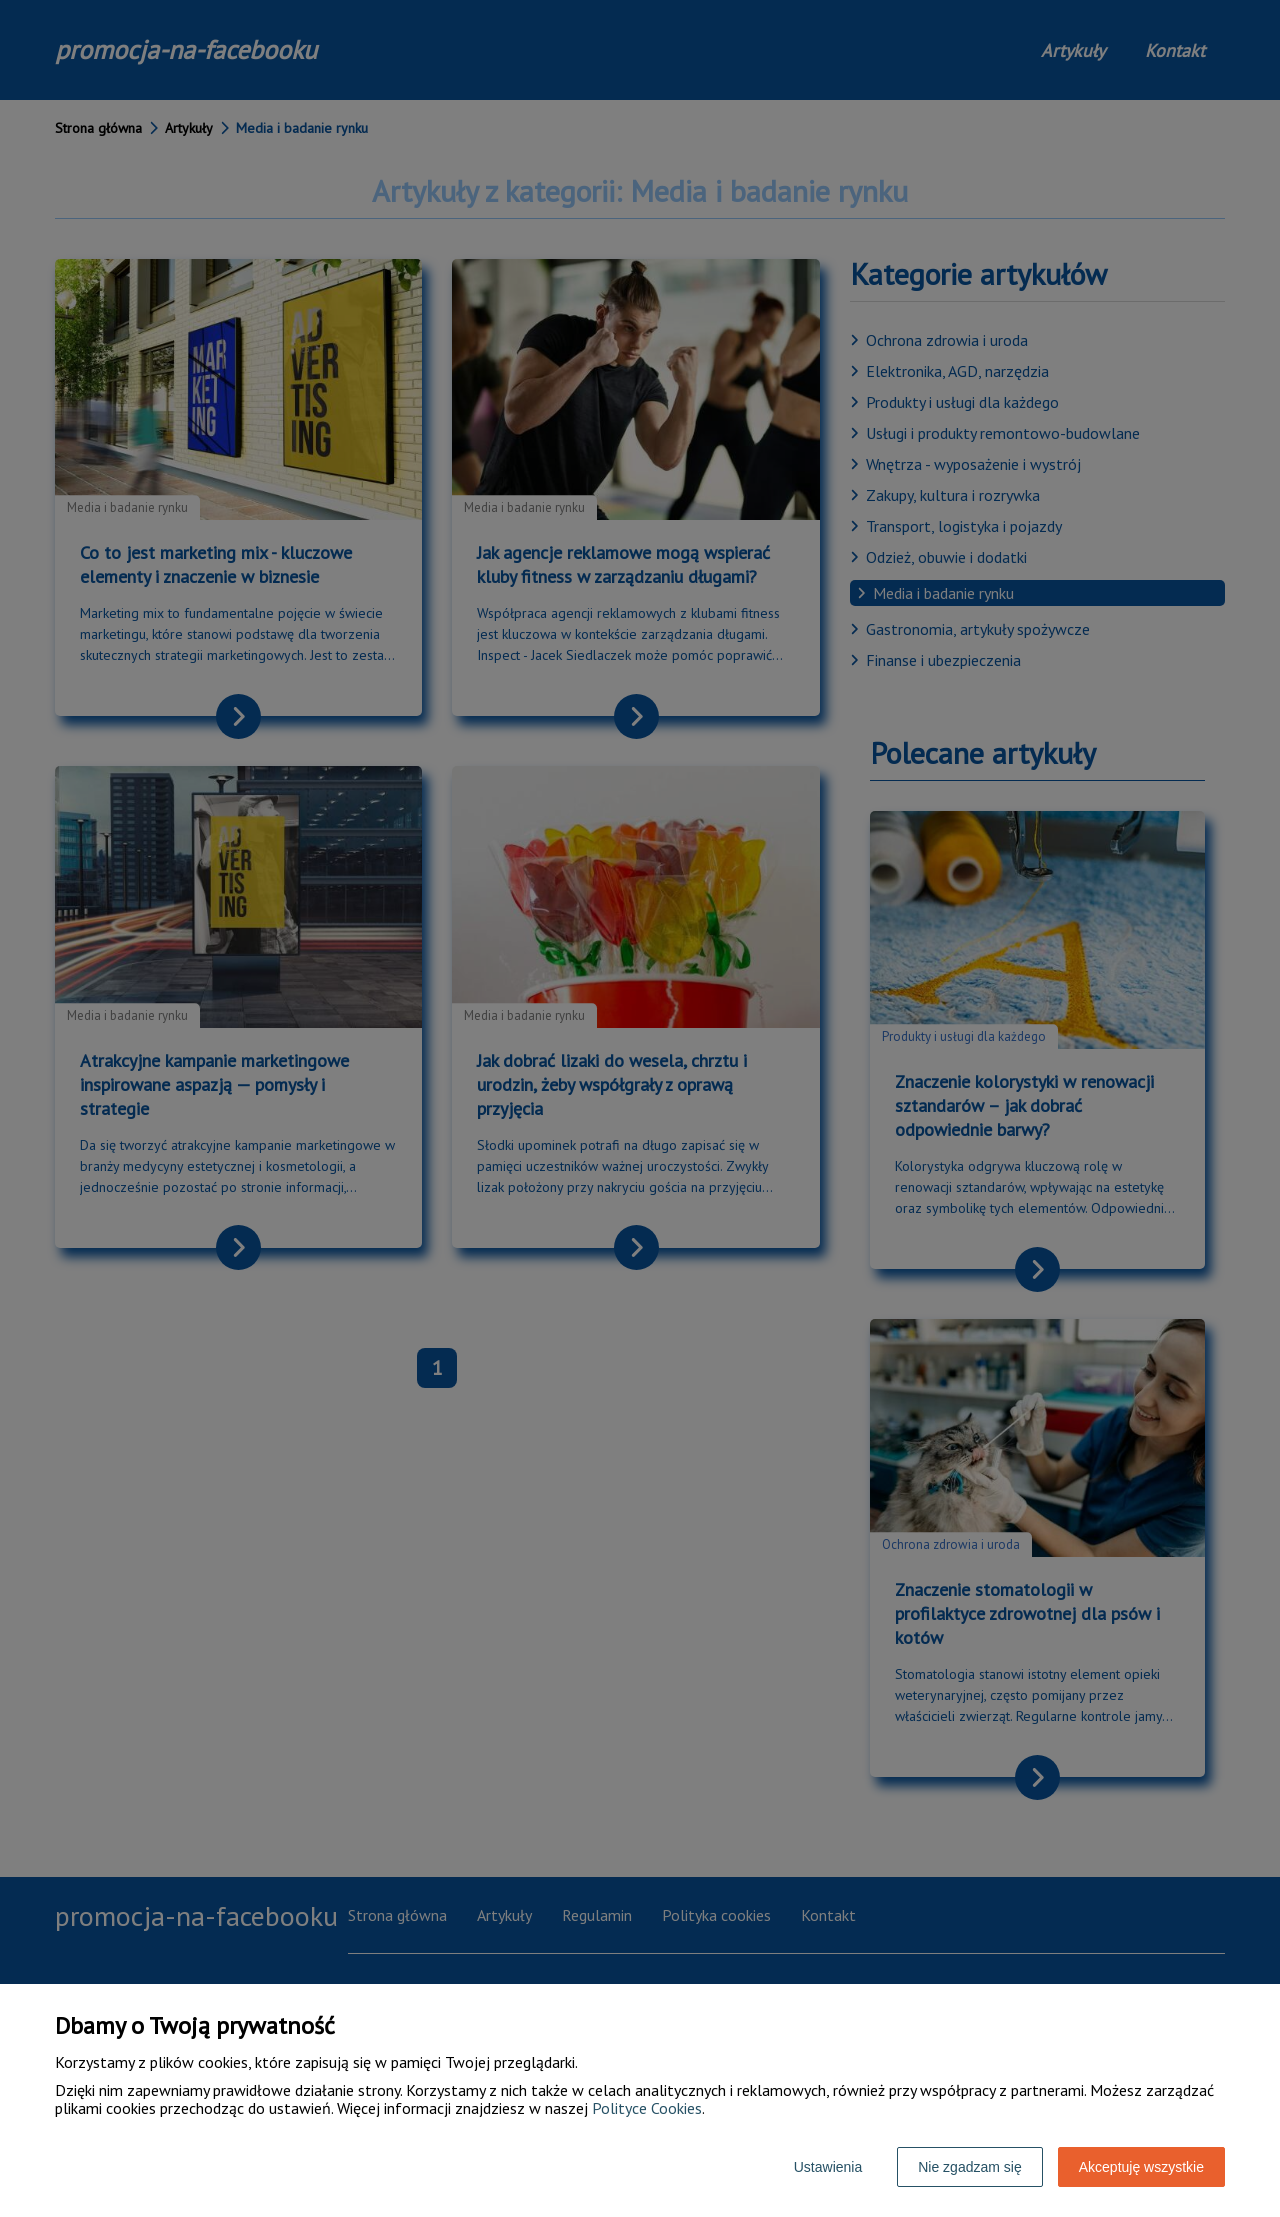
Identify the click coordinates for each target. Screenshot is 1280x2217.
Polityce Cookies (647, 2108)
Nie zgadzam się (970, 2167)
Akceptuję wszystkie (1141, 2167)
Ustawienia (828, 2167)
